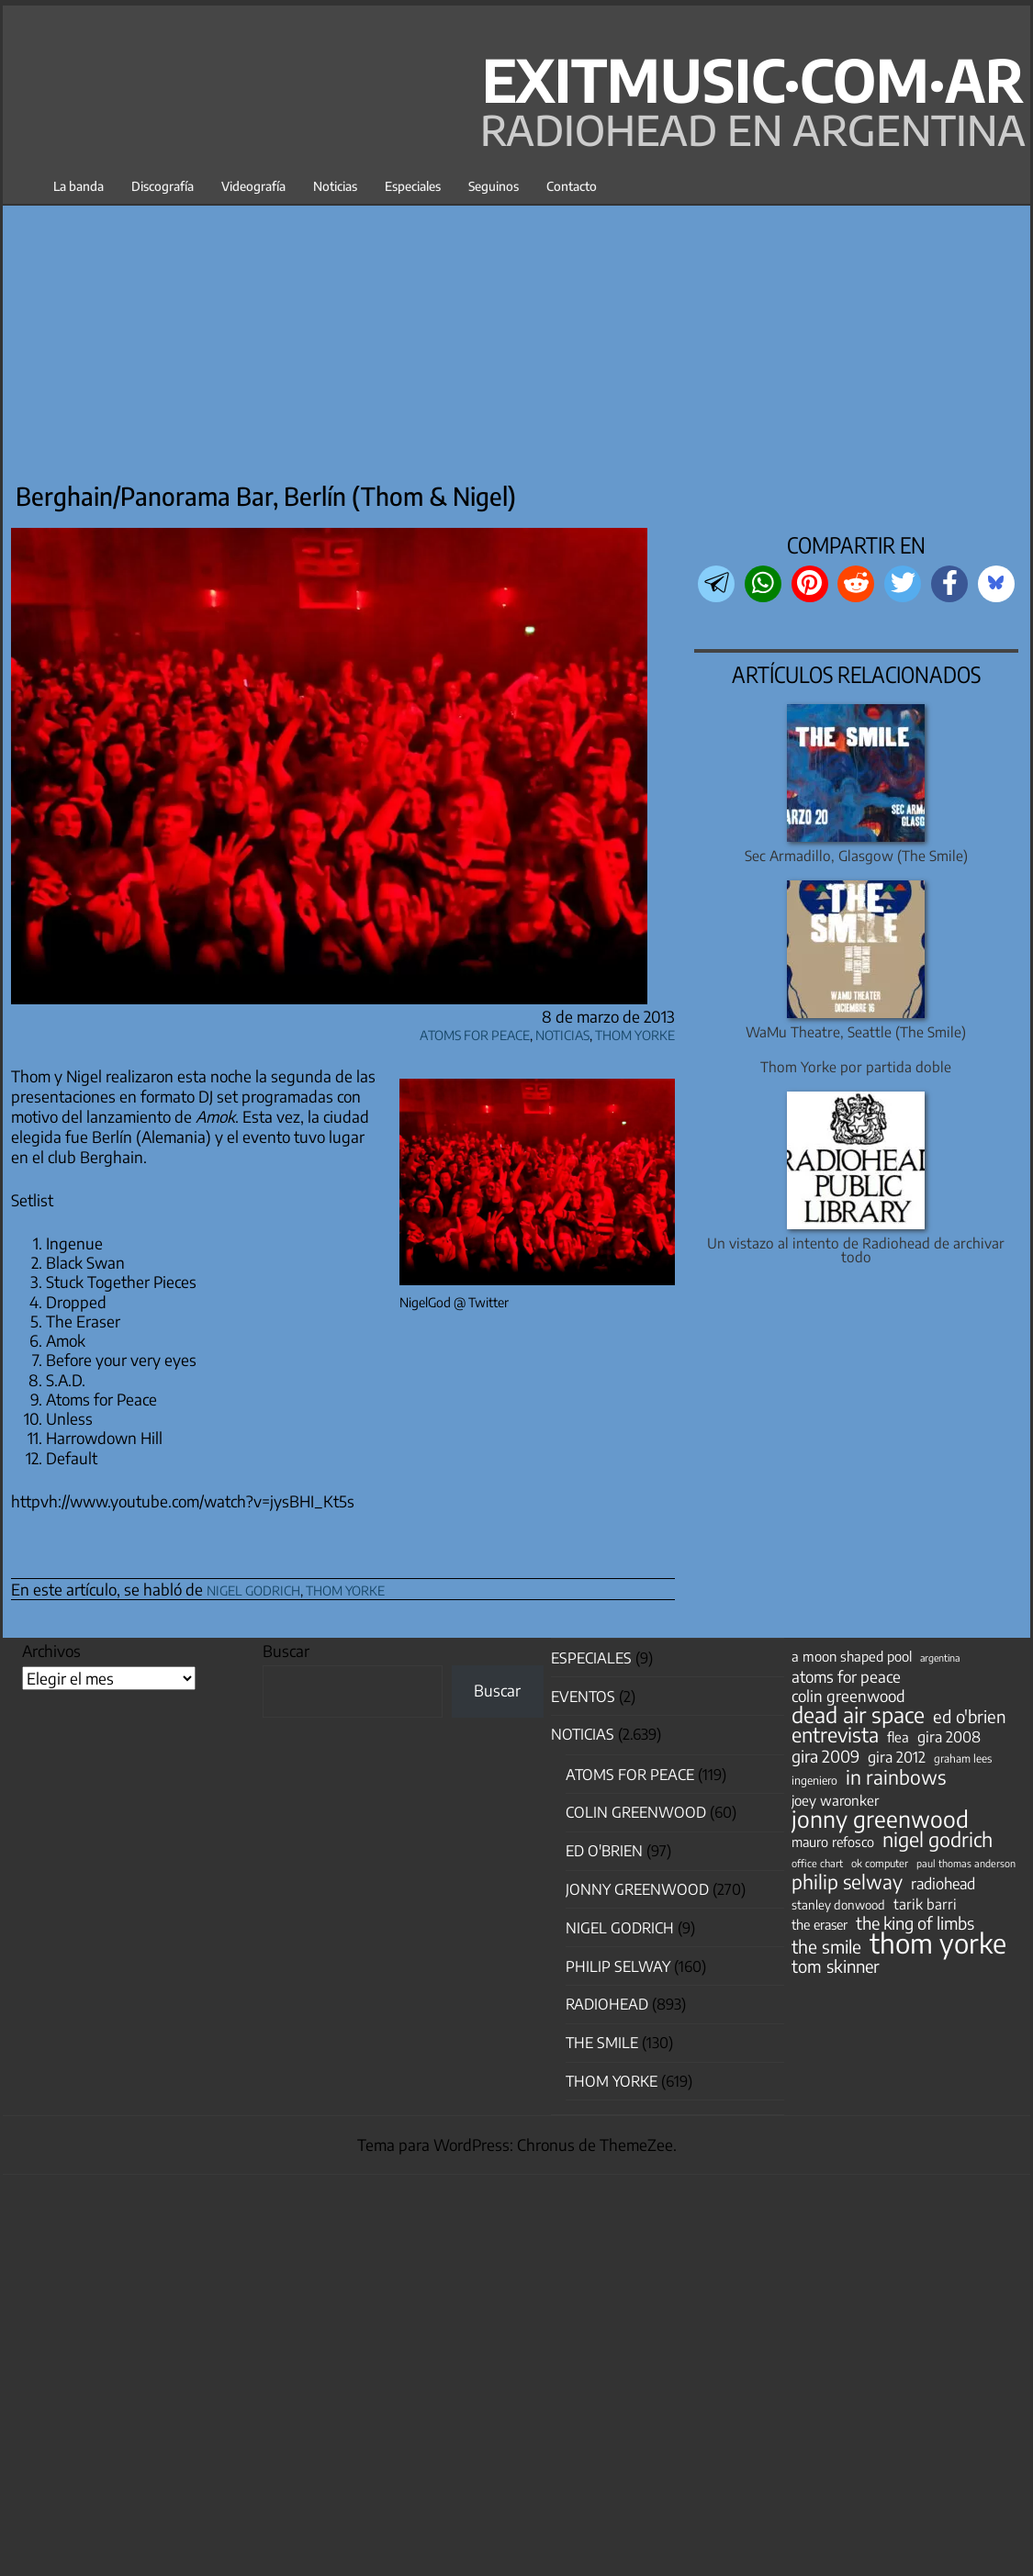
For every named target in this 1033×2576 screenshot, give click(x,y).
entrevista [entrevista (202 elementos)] (835, 1735)
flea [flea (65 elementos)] (898, 1737)
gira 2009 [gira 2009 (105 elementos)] (825, 1756)
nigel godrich (253, 1587)
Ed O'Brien (604, 1851)
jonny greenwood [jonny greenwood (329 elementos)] (880, 1818)
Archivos (51, 1651)
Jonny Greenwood (637, 1889)
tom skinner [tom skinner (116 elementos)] (836, 1966)
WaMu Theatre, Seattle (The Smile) (856, 1031)
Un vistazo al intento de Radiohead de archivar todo (856, 1249)
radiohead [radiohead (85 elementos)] (943, 1884)
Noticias (335, 186)
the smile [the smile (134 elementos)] (826, 1946)
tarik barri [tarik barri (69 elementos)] (925, 1903)
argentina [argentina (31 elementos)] (940, 1657)
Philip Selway (618, 1966)
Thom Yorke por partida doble (855, 1066)
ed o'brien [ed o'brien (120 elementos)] (969, 1717)
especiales (591, 1658)
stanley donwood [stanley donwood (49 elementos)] (838, 1904)
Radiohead (607, 2004)
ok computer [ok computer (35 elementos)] (879, 1862)
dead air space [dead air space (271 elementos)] (858, 1715)
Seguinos (493, 186)
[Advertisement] (516, 336)
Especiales (413, 186)
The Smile (602, 2042)
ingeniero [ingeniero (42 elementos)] (814, 1780)
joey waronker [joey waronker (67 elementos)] (835, 1800)
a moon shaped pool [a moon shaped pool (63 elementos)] (852, 1656)
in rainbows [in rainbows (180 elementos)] (896, 1777)
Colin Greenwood (636, 1812)
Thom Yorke (635, 1032)
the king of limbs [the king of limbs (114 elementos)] (915, 1923)
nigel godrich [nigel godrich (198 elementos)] (937, 1840)
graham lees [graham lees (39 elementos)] (963, 1758)
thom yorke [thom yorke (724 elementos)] (938, 1942)
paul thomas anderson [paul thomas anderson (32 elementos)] (966, 1863)
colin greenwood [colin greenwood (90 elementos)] (848, 1696)
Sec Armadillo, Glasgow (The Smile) (856, 855)
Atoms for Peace (475, 1032)
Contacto (571, 186)
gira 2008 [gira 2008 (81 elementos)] (949, 1737)
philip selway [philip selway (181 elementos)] (847, 1882)
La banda (78, 186)
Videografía (253, 186)
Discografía (162, 186)
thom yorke (345, 1587)
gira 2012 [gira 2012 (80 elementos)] (897, 1757)
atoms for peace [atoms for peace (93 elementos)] (846, 1676)
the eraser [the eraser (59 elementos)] (820, 1924)
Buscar (286, 1651)
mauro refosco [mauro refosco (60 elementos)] (833, 1841)
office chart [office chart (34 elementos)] (817, 1863)
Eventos (583, 1696)
